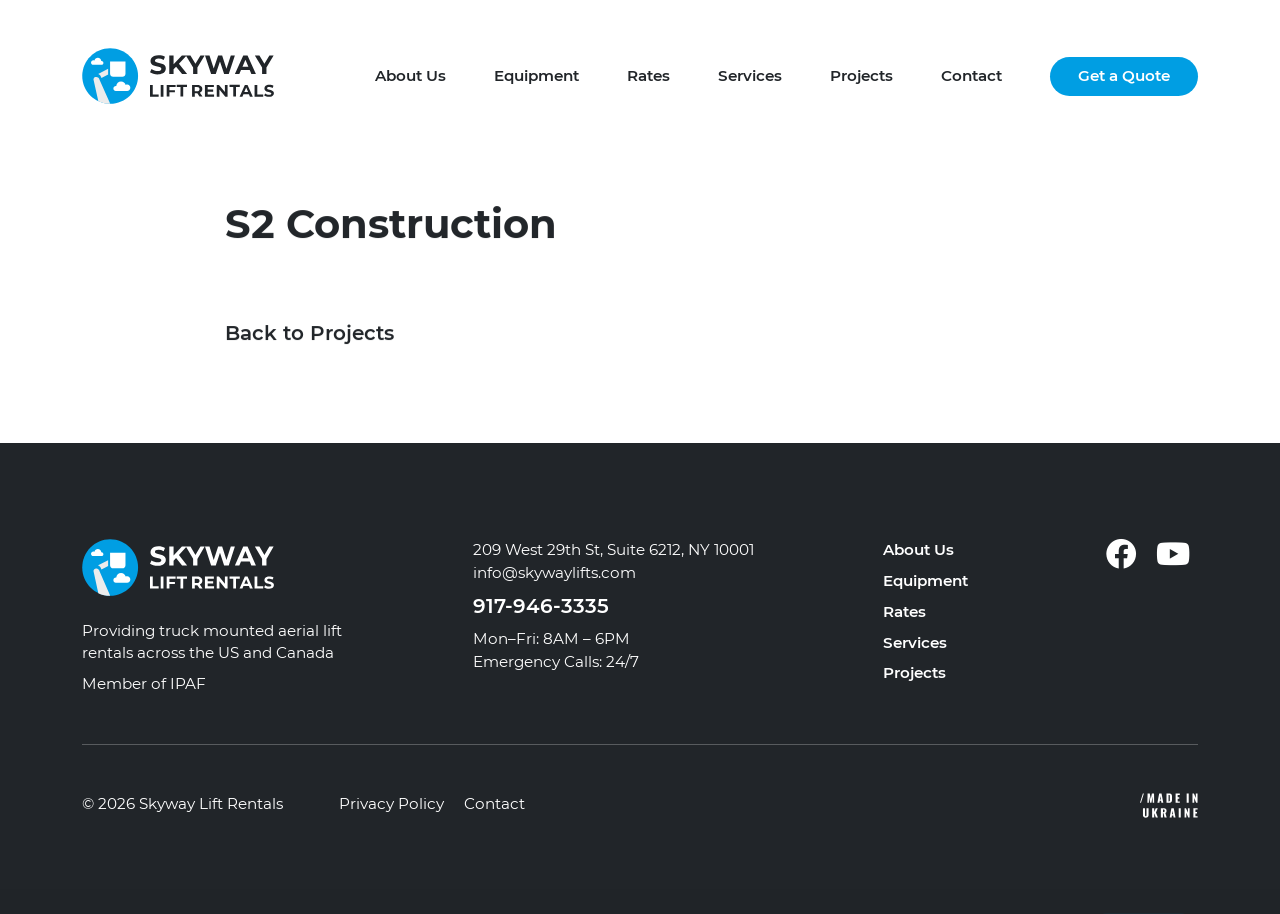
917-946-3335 (541, 606)
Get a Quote (1124, 75)
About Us (410, 75)
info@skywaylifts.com (554, 572)
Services (750, 75)
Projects (861, 75)
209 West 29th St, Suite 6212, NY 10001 (613, 549)
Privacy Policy (391, 803)
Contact (971, 75)
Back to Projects (309, 334)
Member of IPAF (144, 683)
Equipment (536, 75)
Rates (648, 75)
